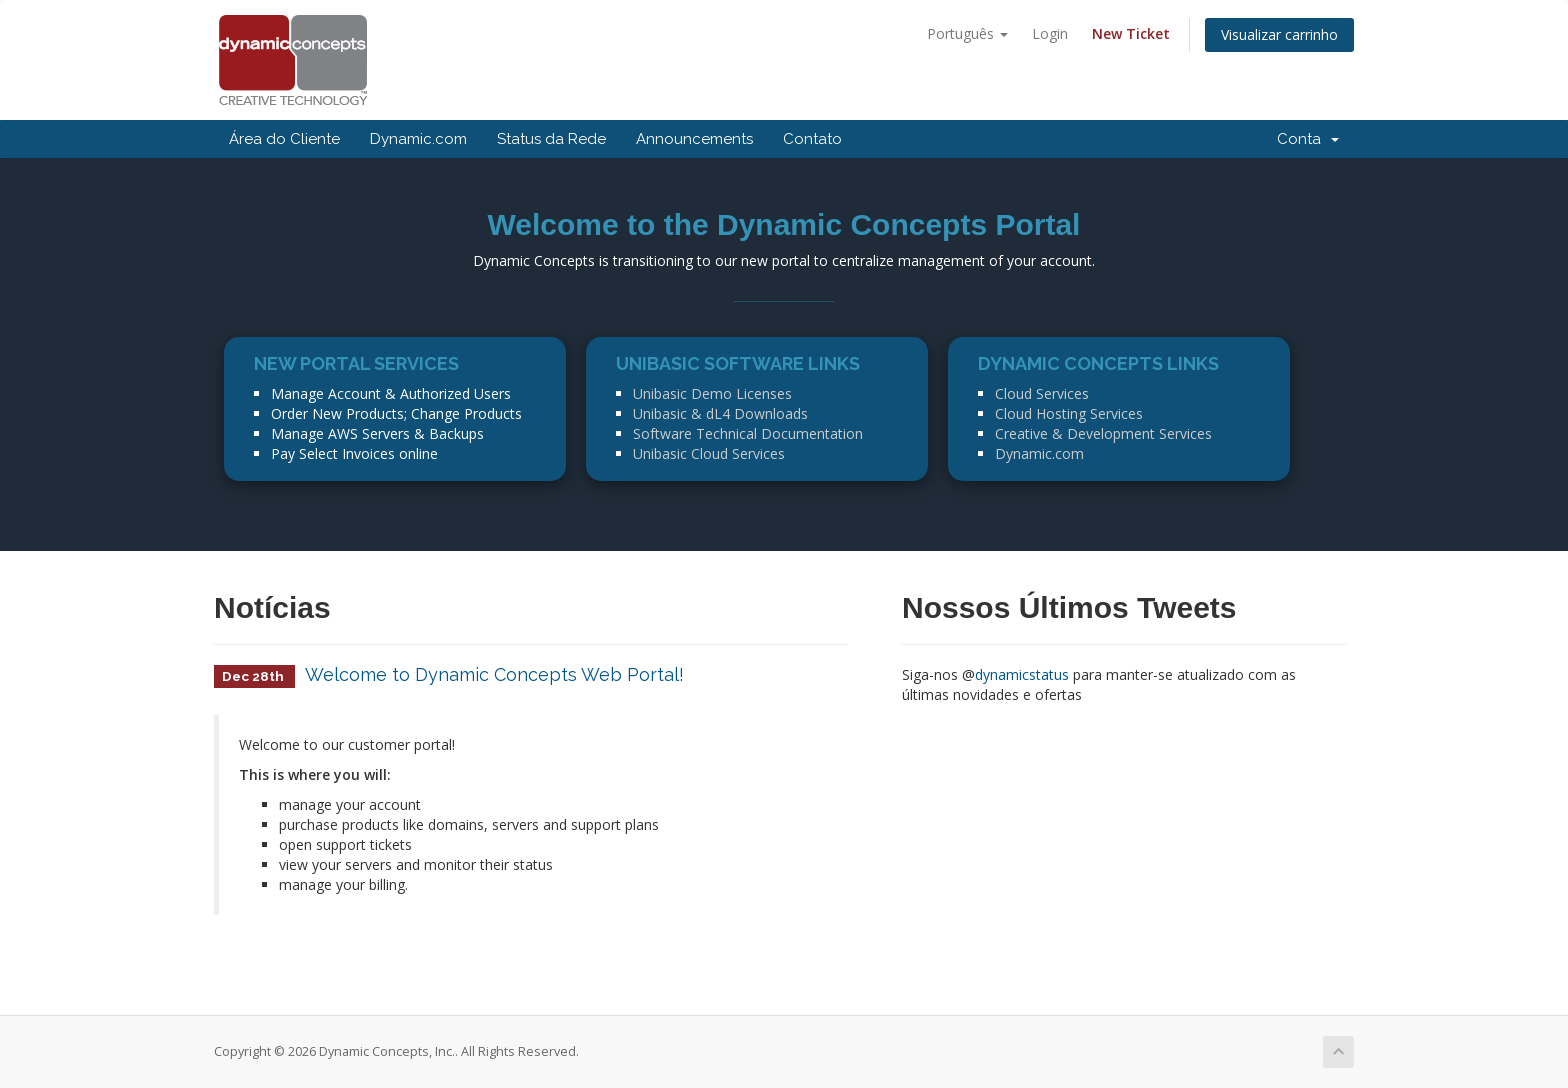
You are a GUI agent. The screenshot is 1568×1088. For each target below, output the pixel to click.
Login (1050, 33)
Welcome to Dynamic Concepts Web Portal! (494, 674)
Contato (812, 139)
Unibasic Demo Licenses (712, 393)
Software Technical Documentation (748, 433)
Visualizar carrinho (1279, 34)
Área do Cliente (284, 139)
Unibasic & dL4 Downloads (720, 413)
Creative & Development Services (1103, 433)
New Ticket (1131, 33)
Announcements (694, 139)
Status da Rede (551, 139)
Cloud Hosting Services (1069, 413)
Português (967, 33)
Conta (1308, 139)
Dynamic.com (418, 139)
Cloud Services (1042, 393)
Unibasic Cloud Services (709, 453)
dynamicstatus (1022, 674)
